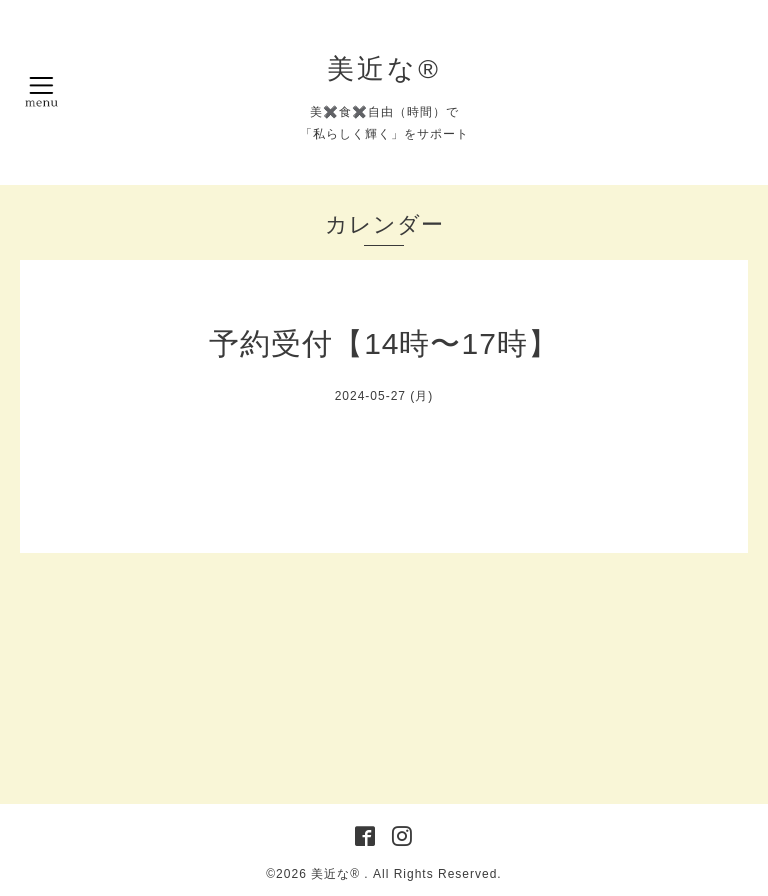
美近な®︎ (384, 69)
